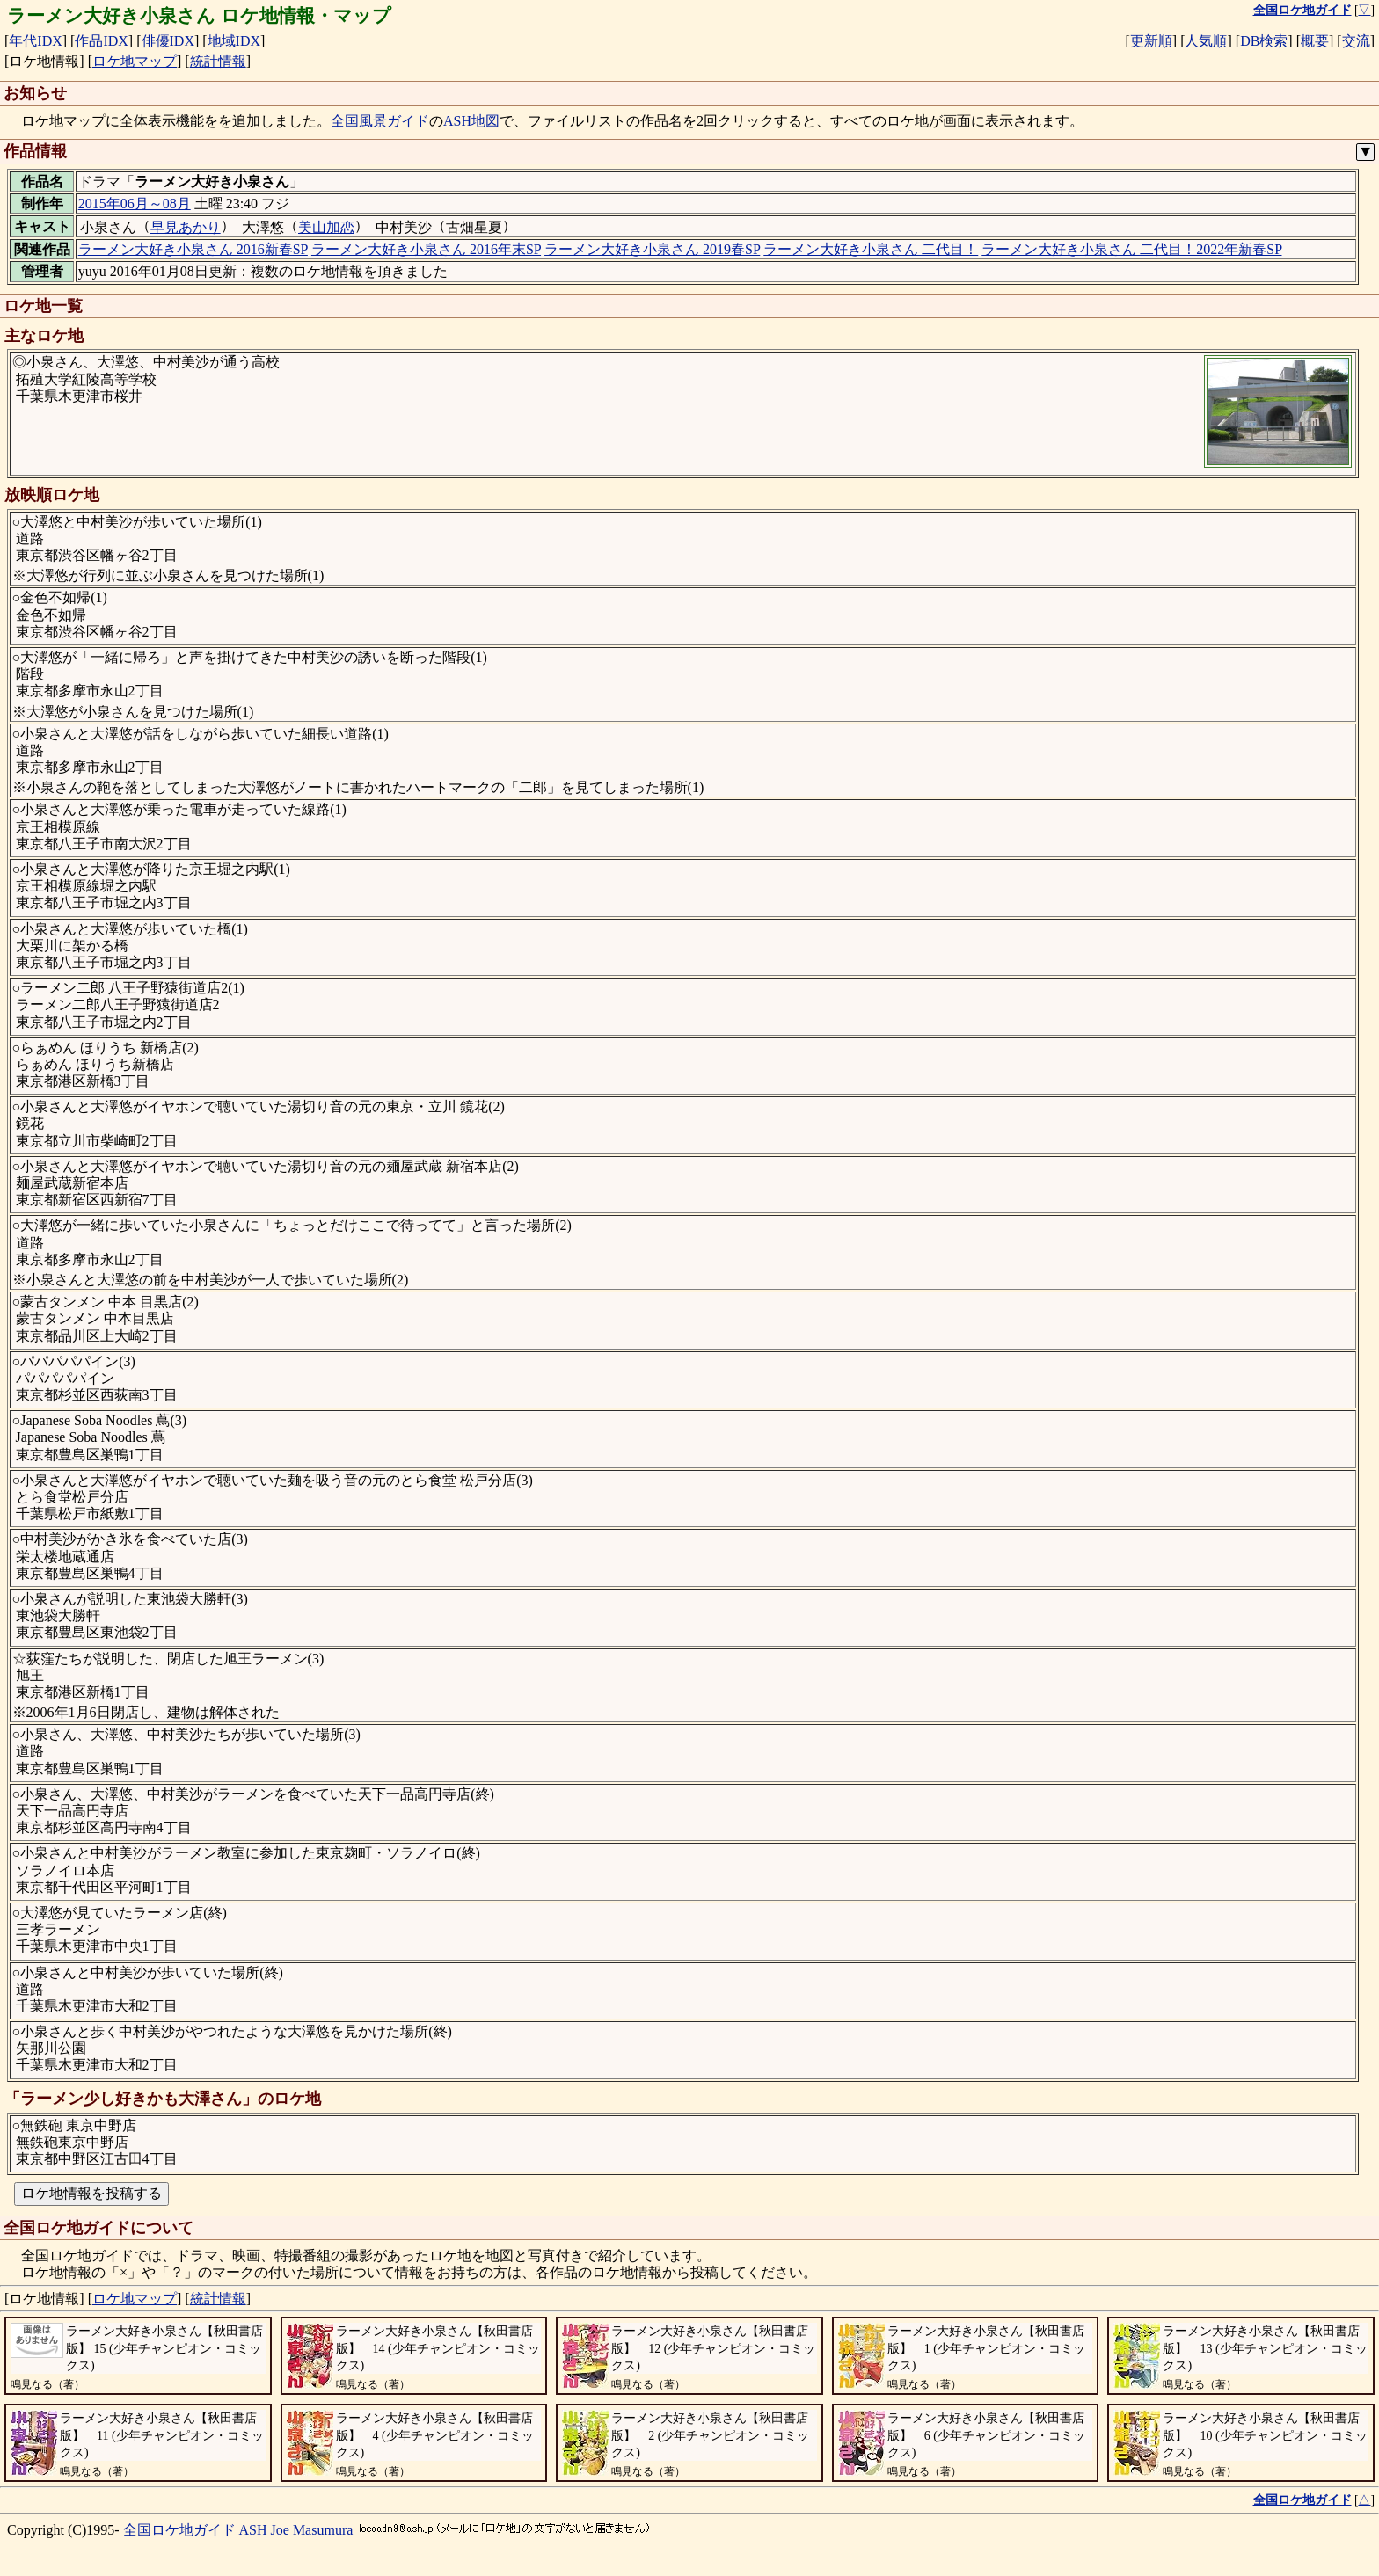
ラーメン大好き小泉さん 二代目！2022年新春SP (1131, 249)
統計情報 (218, 61)
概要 (1315, 40)
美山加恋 (326, 227)
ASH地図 (471, 120)
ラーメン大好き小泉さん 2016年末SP (426, 249)
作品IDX (101, 40)
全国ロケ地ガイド (179, 2529)
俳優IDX (168, 40)
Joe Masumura (312, 2529)
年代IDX (35, 40)
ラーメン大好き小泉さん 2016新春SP (193, 249)
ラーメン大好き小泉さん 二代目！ (870, 249)
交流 (1356, 40)
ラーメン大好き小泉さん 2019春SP (652, 249)
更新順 (1151, 40)
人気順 (1206, 40)
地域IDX (234, 40)
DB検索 (1264, 40)
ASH (253, 2529)
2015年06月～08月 (134, 203)
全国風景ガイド (380, 120)
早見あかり (185, 227)
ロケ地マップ (134, 61)
